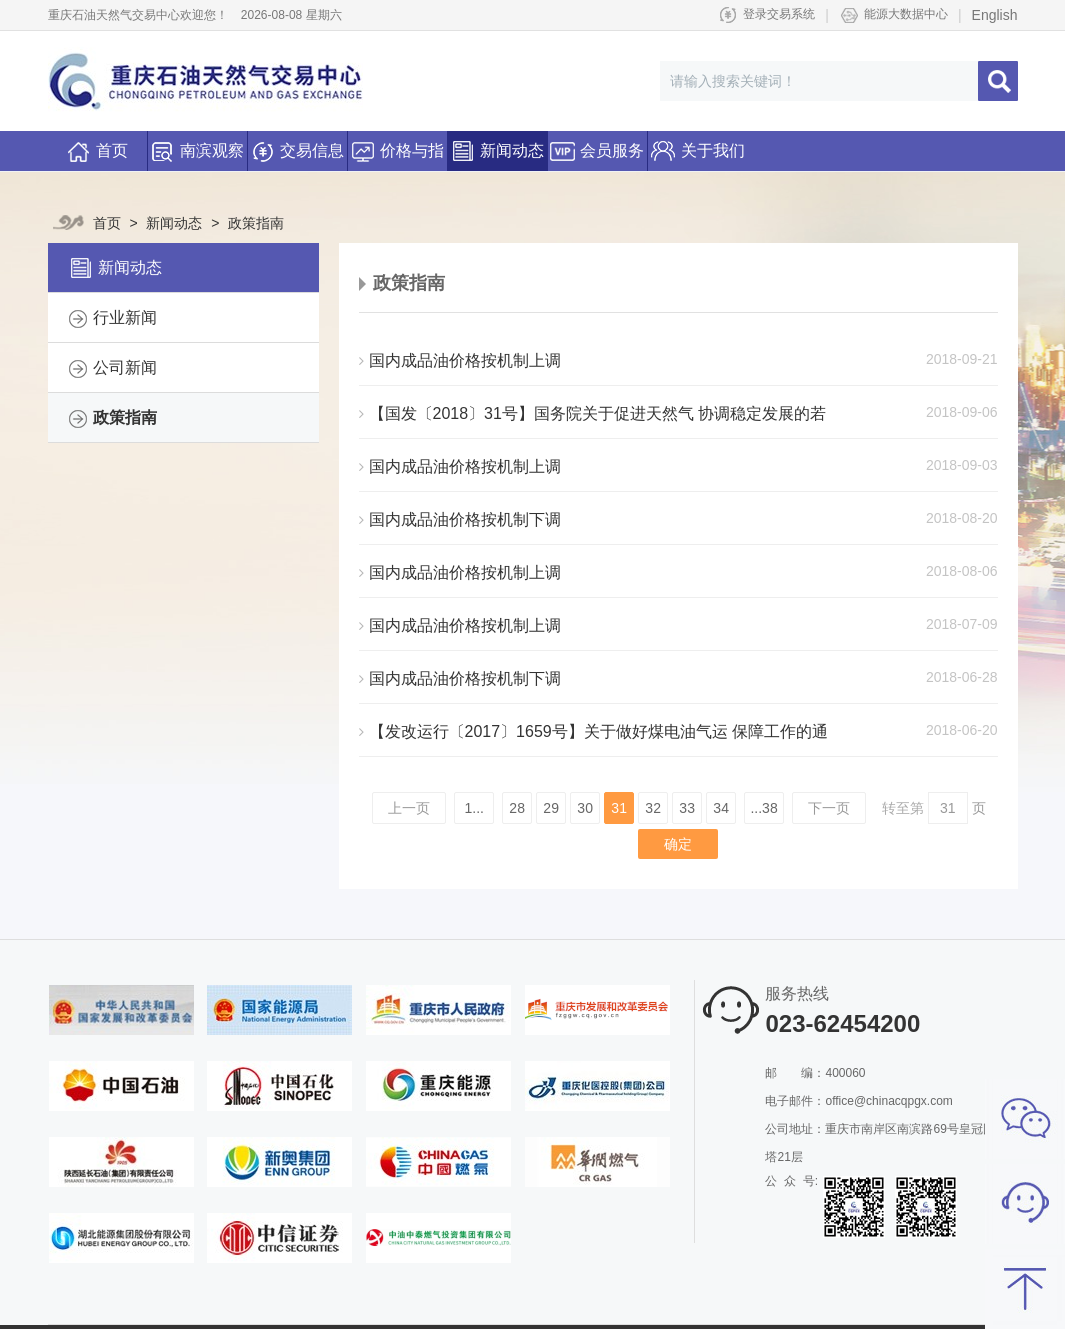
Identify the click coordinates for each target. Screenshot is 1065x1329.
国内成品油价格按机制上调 (460, 360)
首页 (97, 152)
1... (474, 808)
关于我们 (698, 145)
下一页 (829, 808)
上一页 (409, 808)
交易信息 (297, 145)
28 (517, 808)
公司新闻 (125, 367)
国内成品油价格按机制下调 (460, 519)
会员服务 (597, 145)
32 (653, 808)
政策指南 (249, 223)
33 (687, 808)
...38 (763, 808)
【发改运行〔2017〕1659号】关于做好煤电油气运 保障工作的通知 (594, 732)
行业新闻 (125, 317)
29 (551, 808)
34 (721, 808)
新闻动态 (497, 145)
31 (619, 808)
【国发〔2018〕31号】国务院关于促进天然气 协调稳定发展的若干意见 (593, 414)
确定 (678, 844)
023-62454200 (842, 1023)
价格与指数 (397, 151)
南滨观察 (197, 145)
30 (585, 808)
